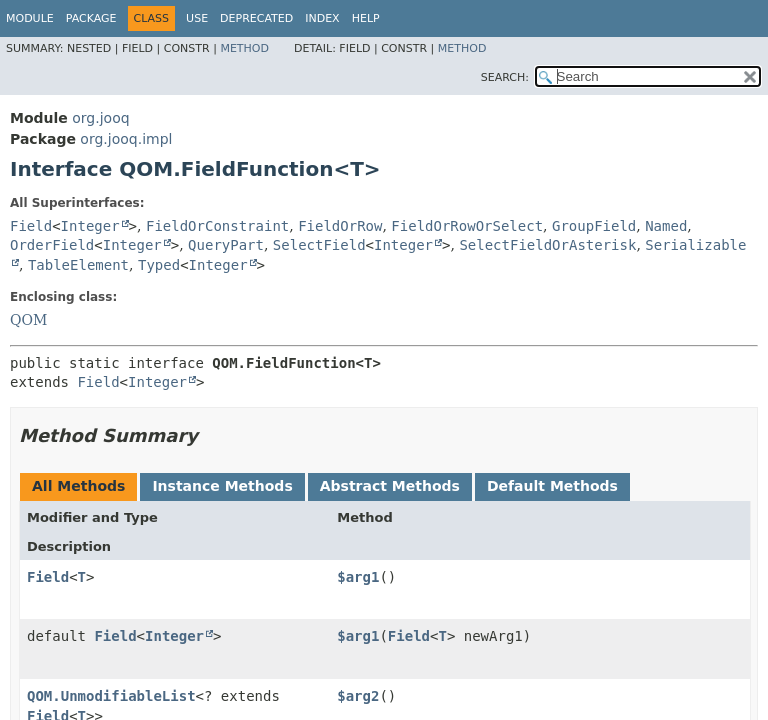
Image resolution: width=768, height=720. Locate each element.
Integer (90, 226)
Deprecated (256, 18)
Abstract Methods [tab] (390, 486)
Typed (159, 265)
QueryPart (226, 245)
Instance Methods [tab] (222, 486)
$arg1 (358, 577)
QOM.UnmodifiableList (111, 696)
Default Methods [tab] (552, 486)
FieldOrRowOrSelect (467, 226)
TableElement (78, 265)
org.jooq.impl (126, 139)
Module (30, 18)
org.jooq (100, 118)
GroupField (594, 226)
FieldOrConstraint (217, 226)
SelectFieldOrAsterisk (547, 245)
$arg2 (358, 696)
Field (31, 226)
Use (197, 18)
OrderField (52, 245)
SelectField (319, 245)
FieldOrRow (340, 226)
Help (366, 18)
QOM (28, 320)
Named (666, 226)
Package (91, 18)
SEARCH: (505, 77)
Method (244, 48)
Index (322, 18)
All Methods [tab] (78, 486)
